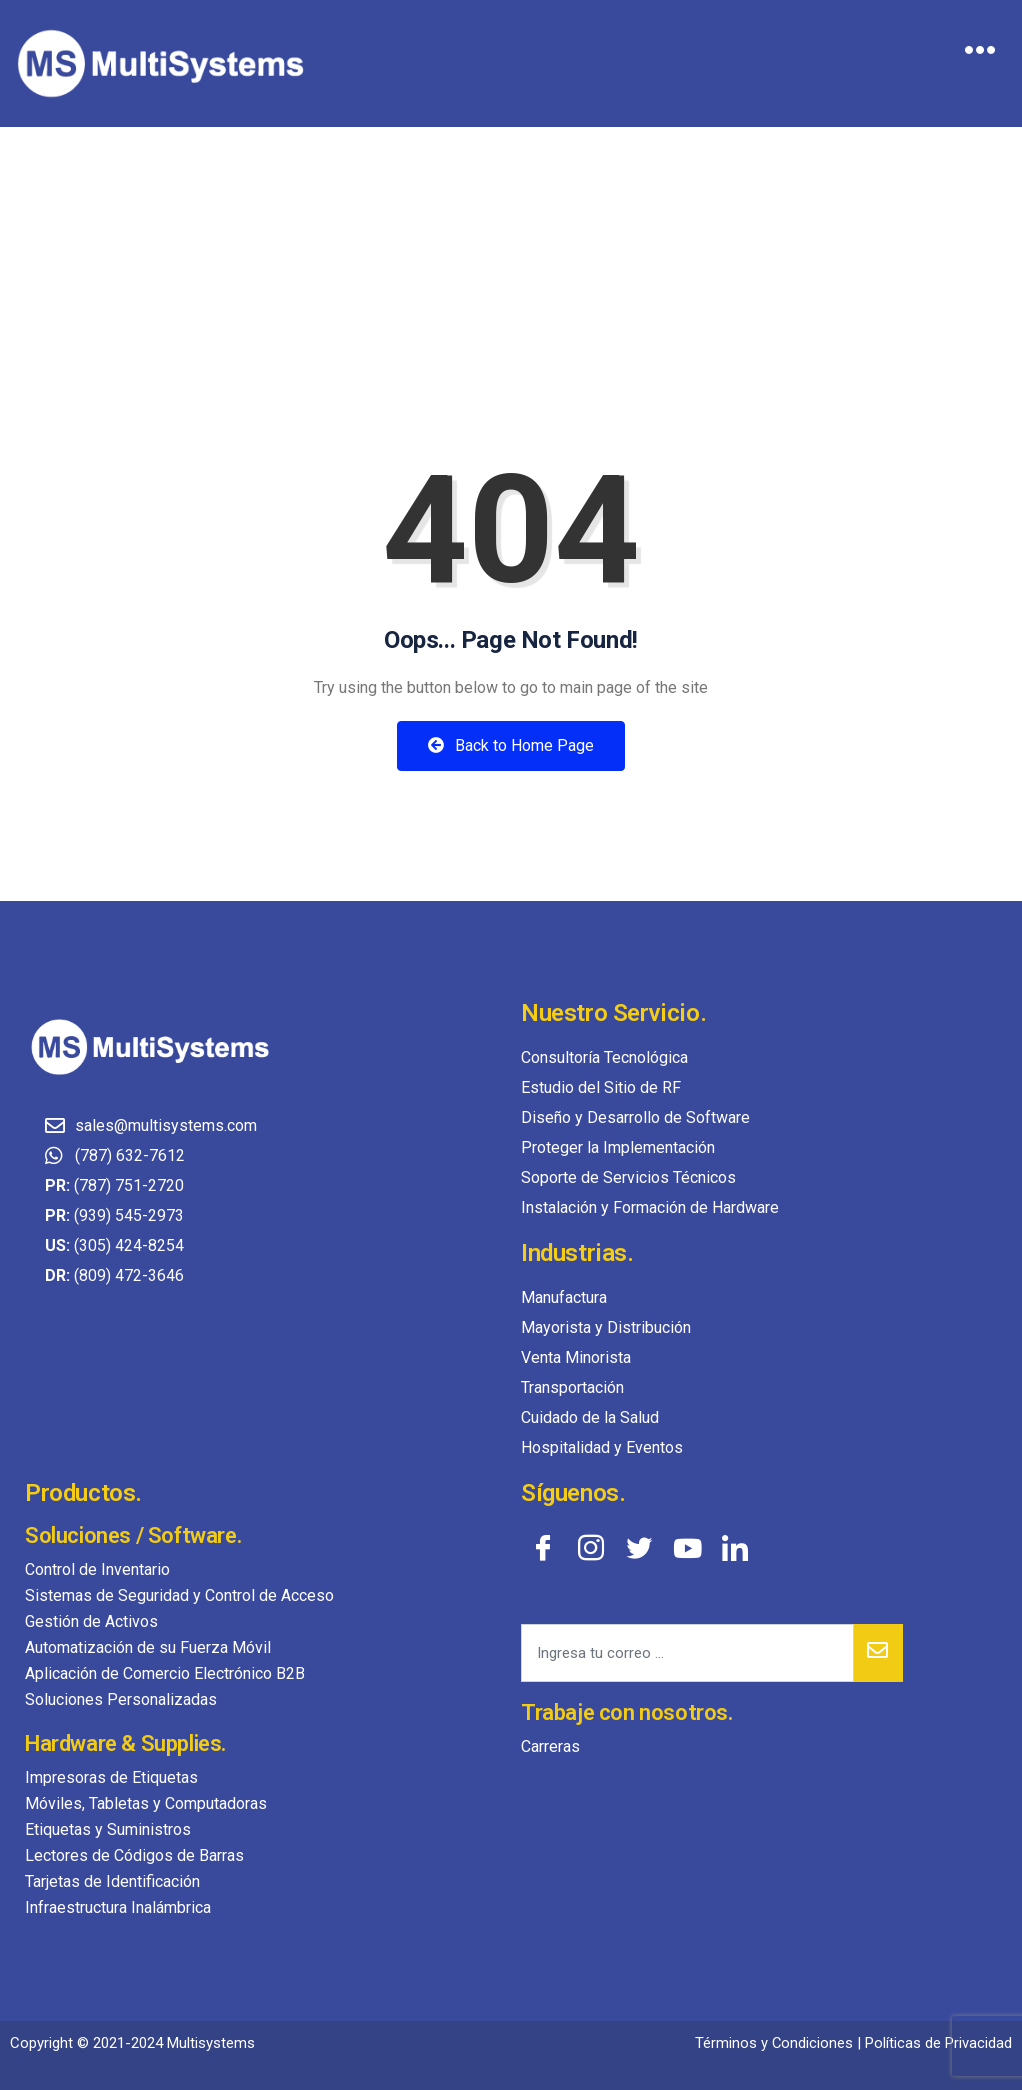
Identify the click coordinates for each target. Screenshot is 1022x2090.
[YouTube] (687, 1547)
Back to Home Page (511, 745)
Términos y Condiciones (773, 2043)
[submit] (878, 1653)
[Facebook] (543, 1547)
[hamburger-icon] (979, 53)
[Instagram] (591, 1547)
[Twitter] (639, 1547)
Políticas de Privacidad (938, 2043)
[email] (687, 1653)
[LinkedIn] (735, 1547)
